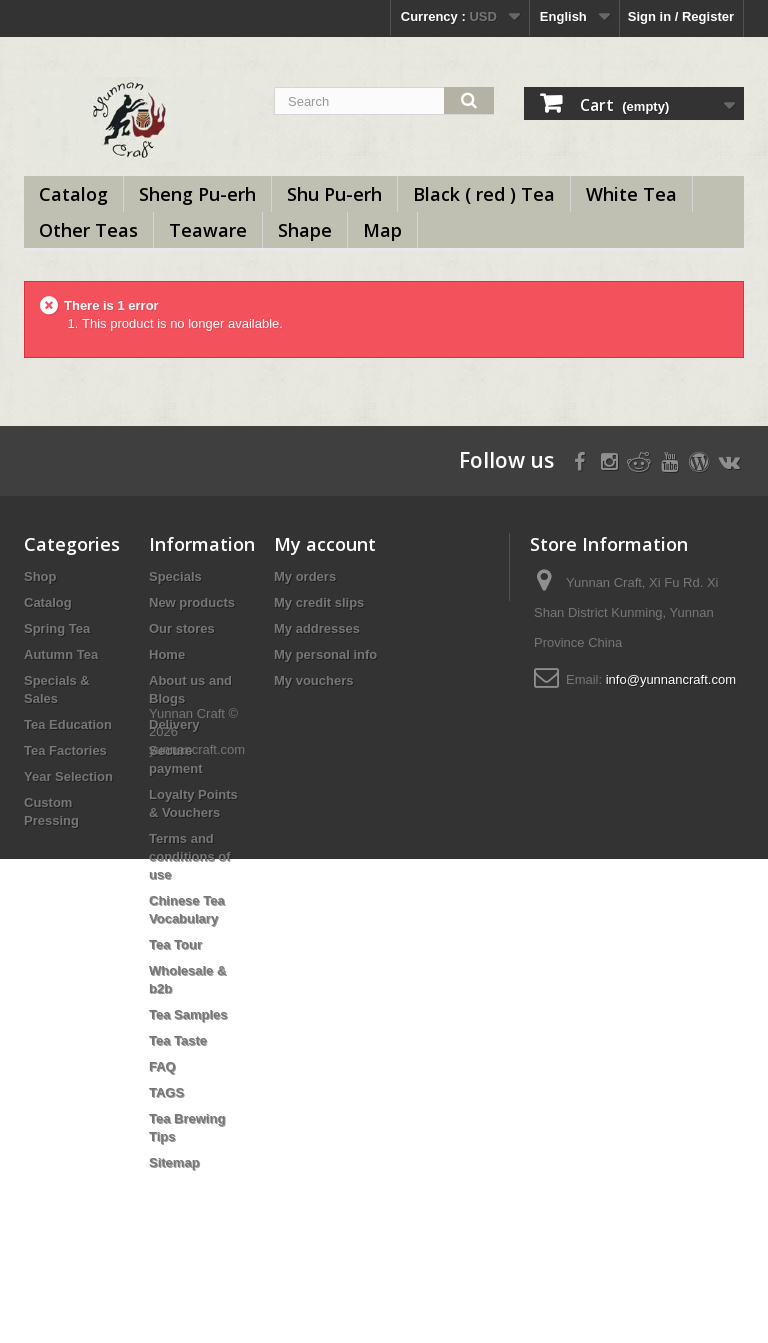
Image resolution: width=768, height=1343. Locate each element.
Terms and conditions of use (190, 856)
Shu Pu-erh (334, 194)
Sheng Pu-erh (197, 194)
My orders (305, 576)
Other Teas (88, 230)
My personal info (325, 654)
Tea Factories (65, 750)
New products (192, 602)
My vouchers (313, 680)
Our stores (182, 628)
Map (382, 230)
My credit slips (319, 602)
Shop (40, 576)
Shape (305, 230)
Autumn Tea (61, 654)
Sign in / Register (681, 16)
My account (325, 544)
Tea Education (68, 724)
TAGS (166, 1092)
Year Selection (68, 776)
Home (167, 654)
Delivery (174, 724)
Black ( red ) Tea (484, 194)
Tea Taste (178, 1040)
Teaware (208, 230)
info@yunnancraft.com (671, 679)
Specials (175, 576)
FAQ (162, 1066)
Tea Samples (188, 1014)
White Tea (631, 194)
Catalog (73, 194)
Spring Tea (57, 628)
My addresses (317, 628)
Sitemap (174, 1162)
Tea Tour (175, 944)
